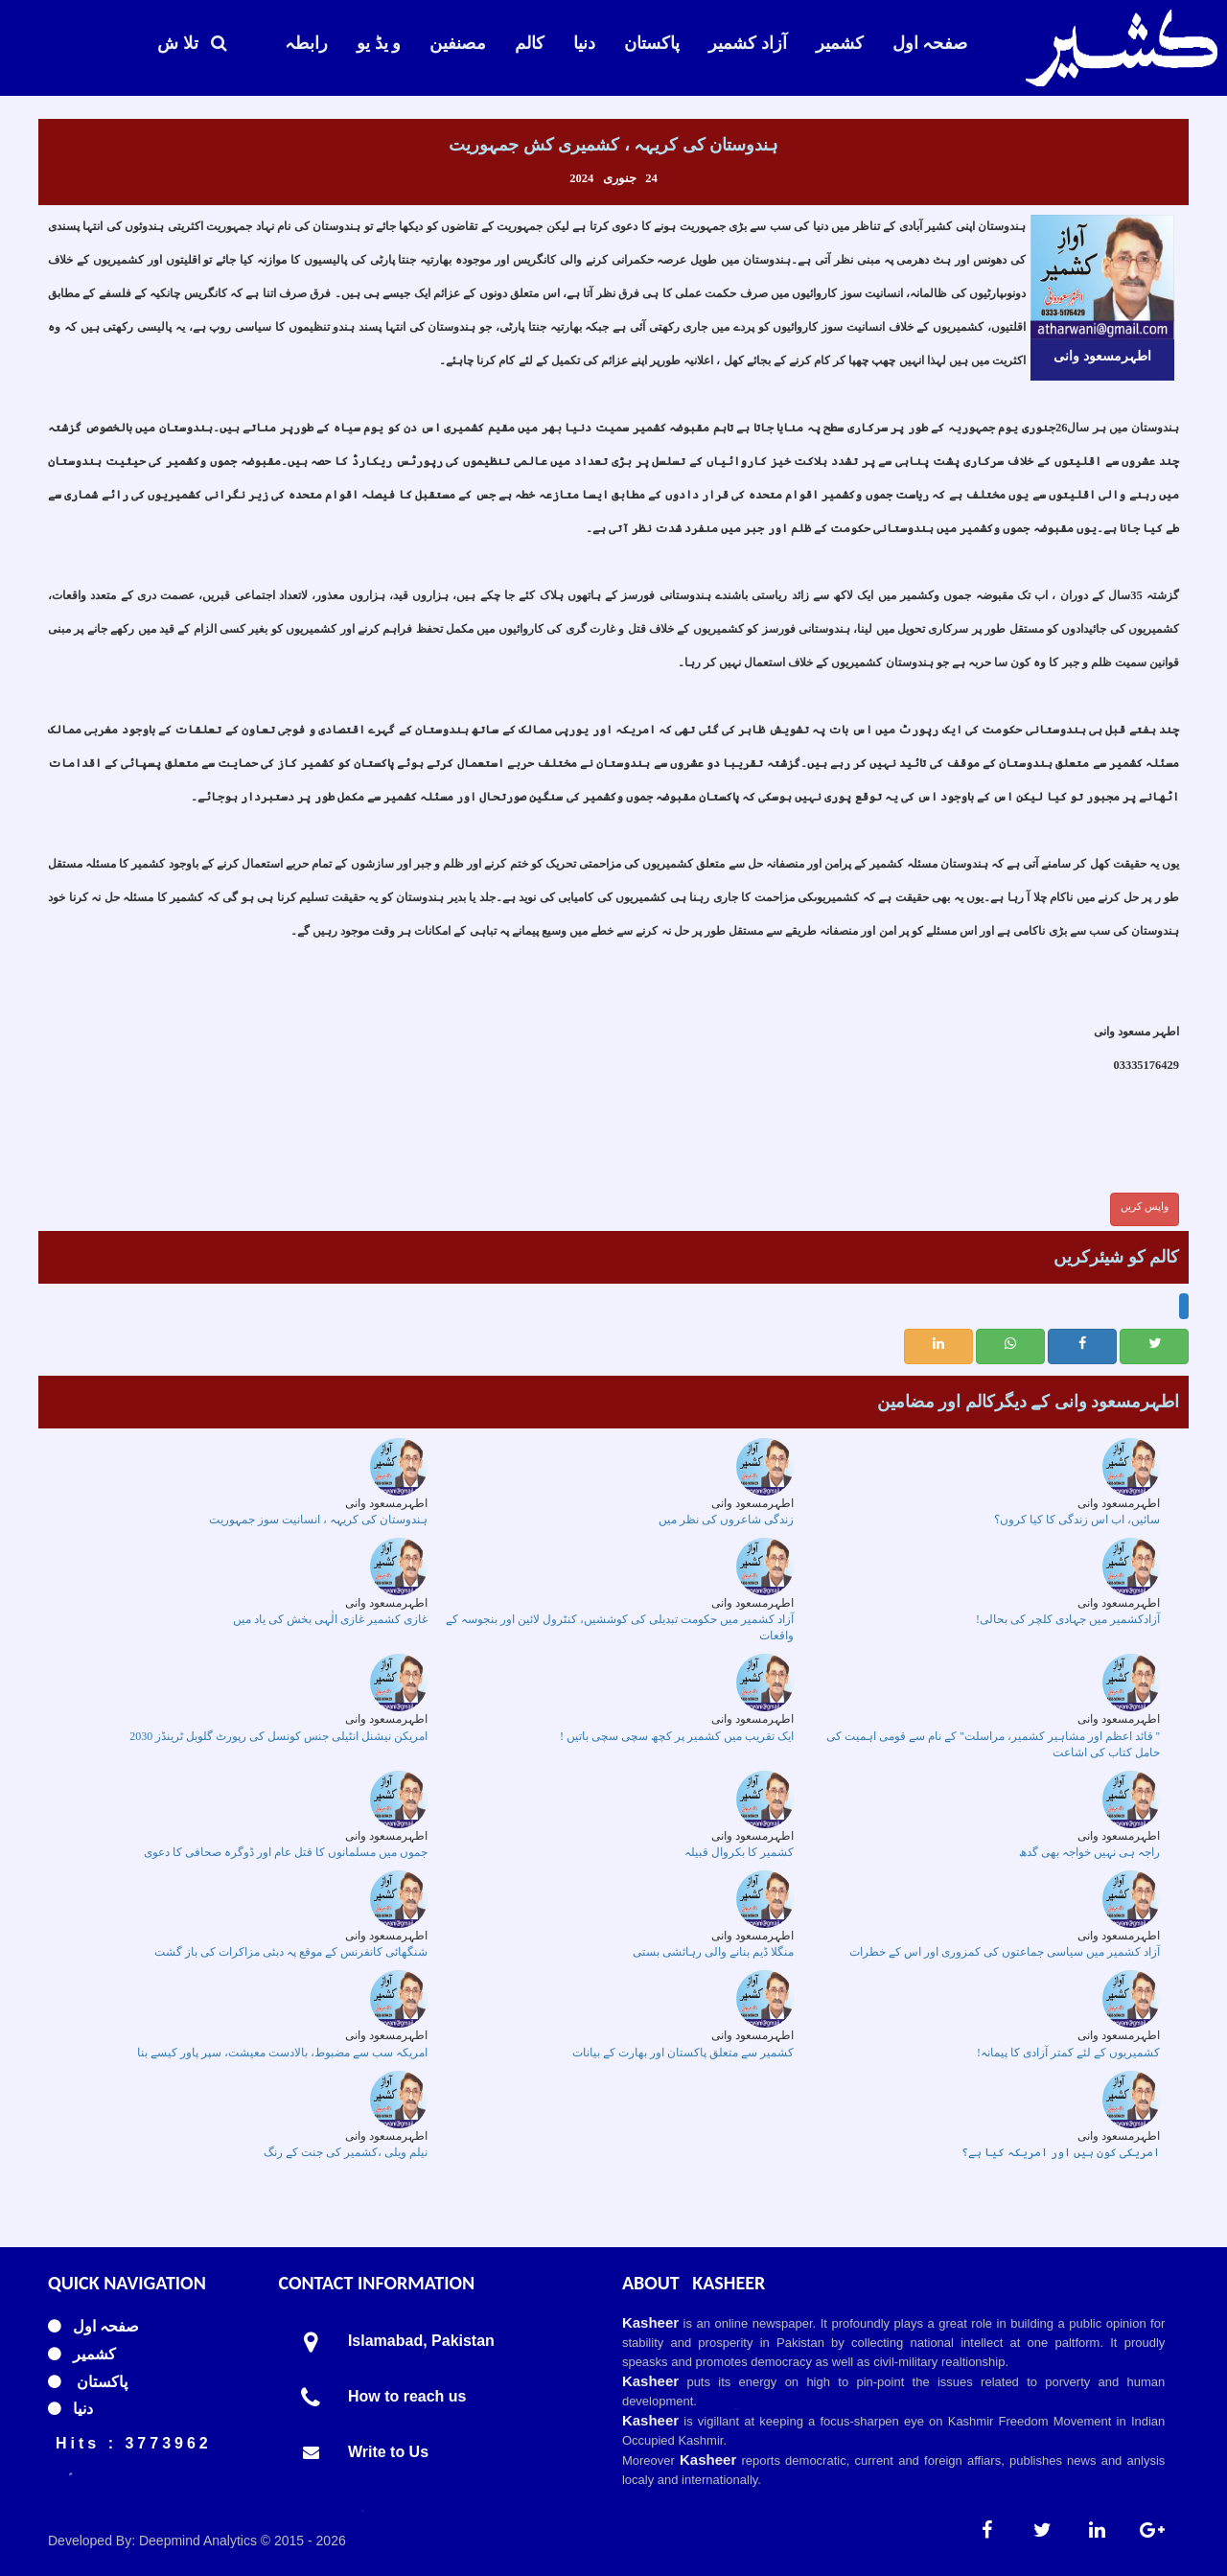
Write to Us (388, 2452)
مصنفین (457, 43)
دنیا (584, 43)
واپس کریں (1145, 1206)
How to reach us (407, 2396)
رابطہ (306, 43)
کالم (529, 43)
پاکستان (652, 43)
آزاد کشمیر (747, 43)
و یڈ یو (379, 43)
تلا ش (192, 43)
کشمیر (840, 43)
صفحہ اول (930, 43)
